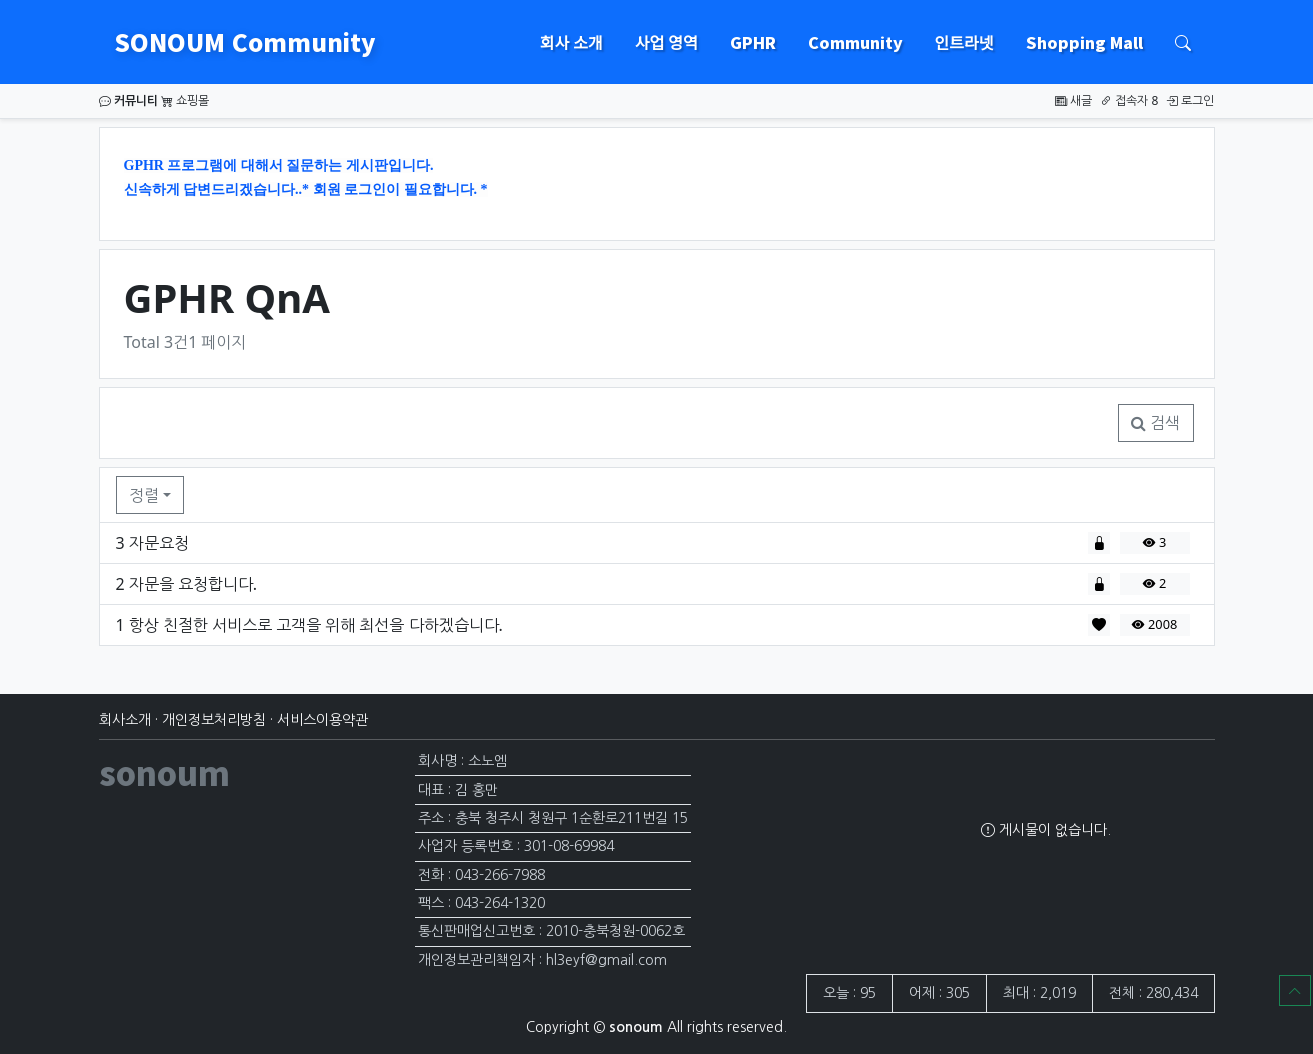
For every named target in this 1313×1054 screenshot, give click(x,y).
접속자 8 (1129, 100)
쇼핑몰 (185, 100)
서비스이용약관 (322, 720)
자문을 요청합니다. (193, 584)
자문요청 (159, 543)
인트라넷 (964, 42)
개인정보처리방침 (214, 720)
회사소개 (125, 720)
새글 (1073, 100)
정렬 (144, 495)
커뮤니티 (128, 100)
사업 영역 (666, 42)
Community (855, 42)
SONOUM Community (241, 41)
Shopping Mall (1084, 42)
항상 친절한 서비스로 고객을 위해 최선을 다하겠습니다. (316, 625)
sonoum (164, 772)
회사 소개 (571, 42)
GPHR (753, 42)
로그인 (1190, 100)
